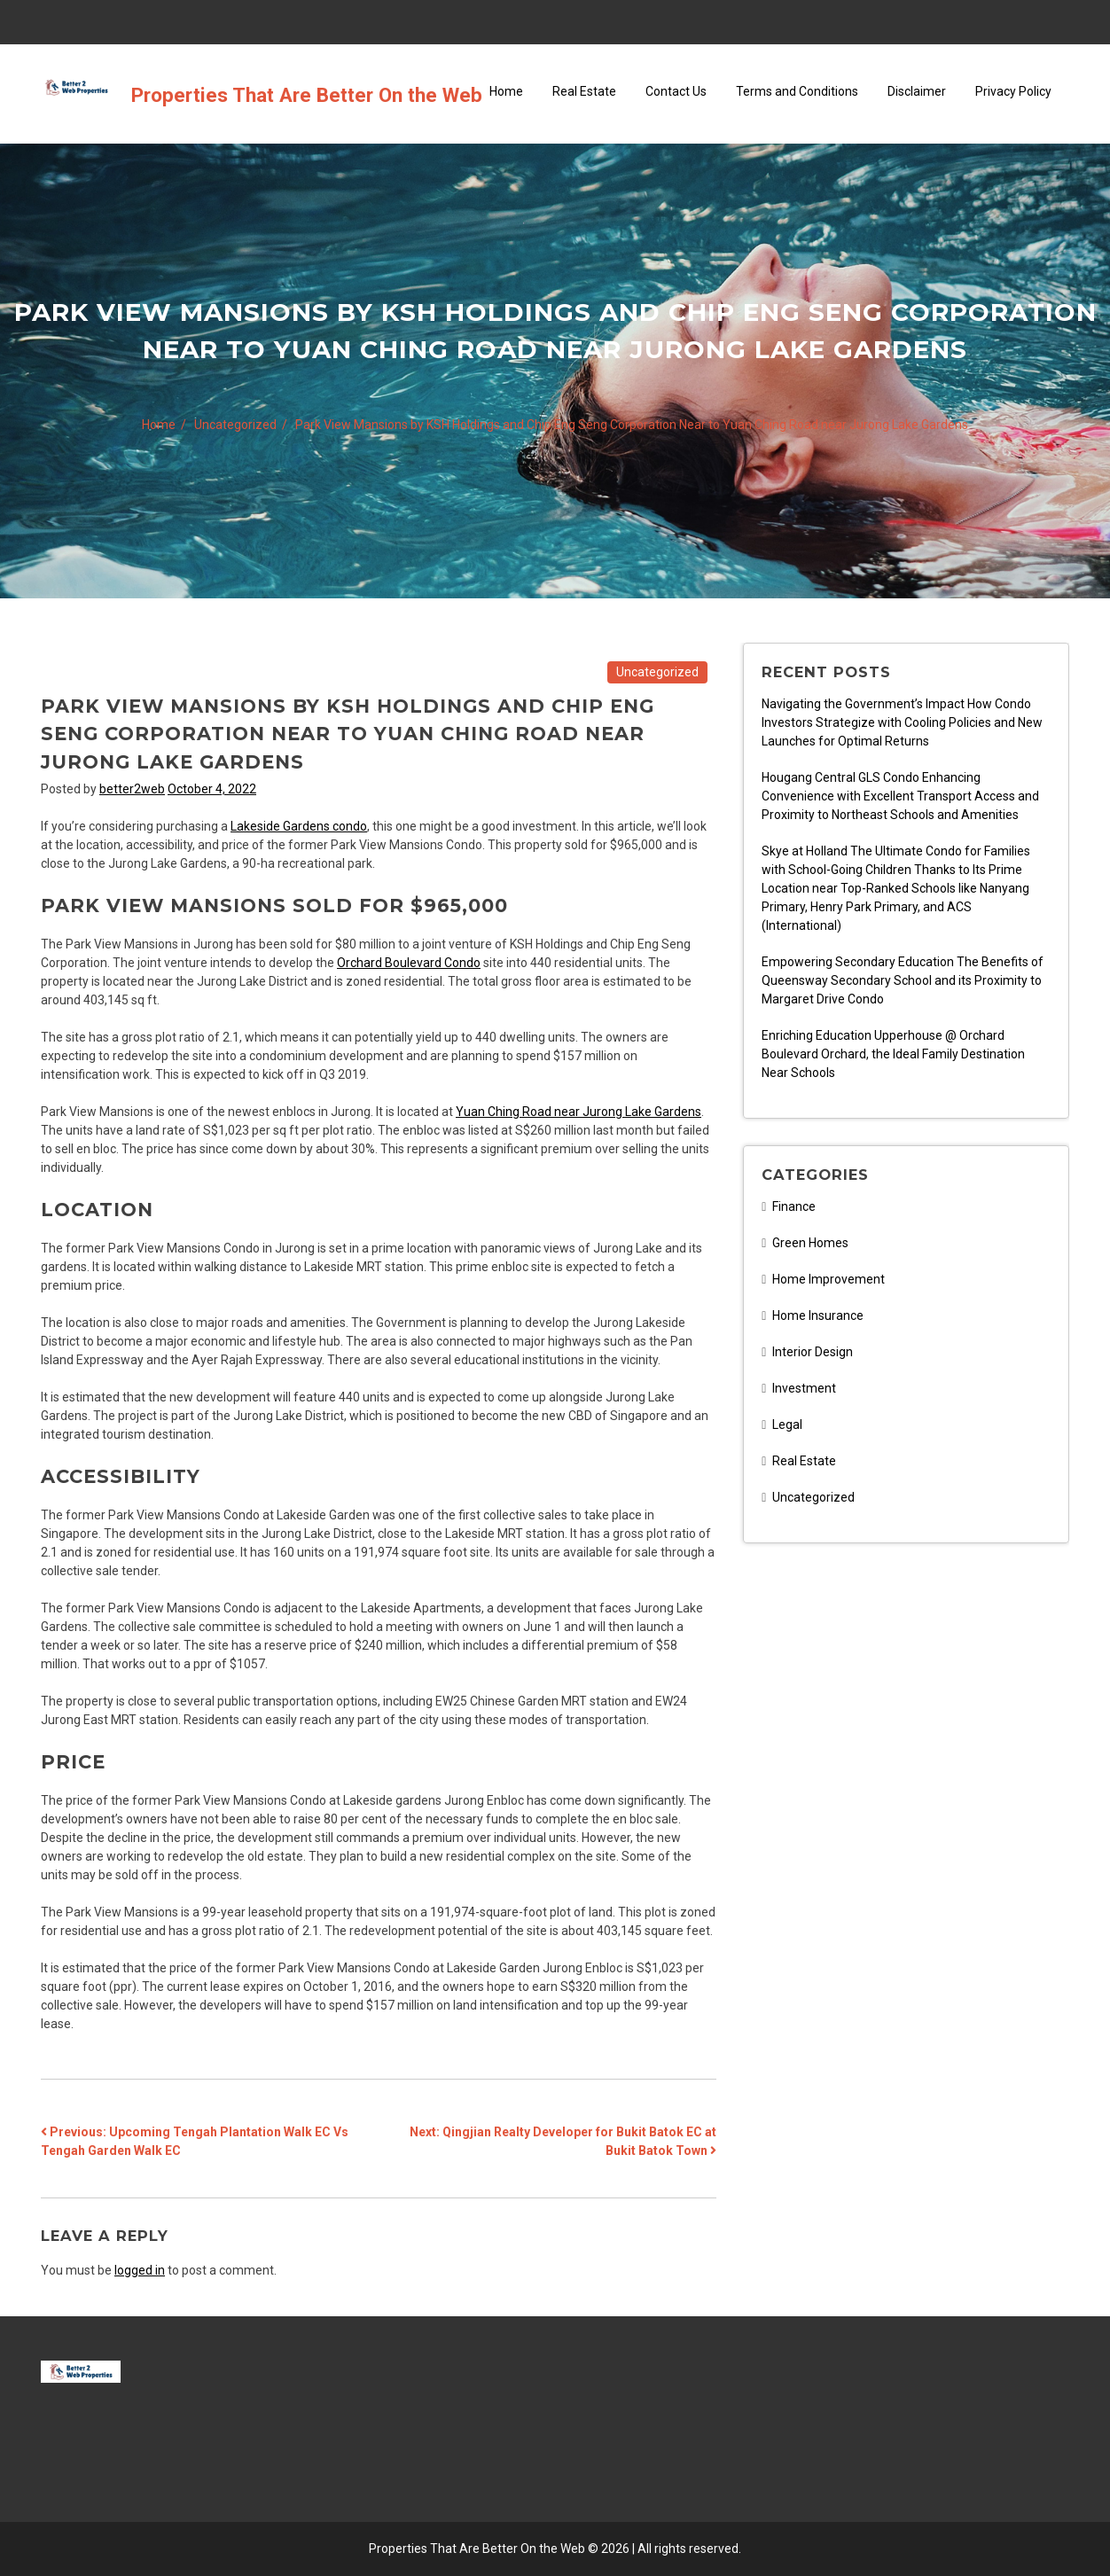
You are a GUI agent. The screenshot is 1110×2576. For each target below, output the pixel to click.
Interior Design (812, 1352)
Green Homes (810, 1243)
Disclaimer (916, 91)
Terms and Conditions (797, 91)
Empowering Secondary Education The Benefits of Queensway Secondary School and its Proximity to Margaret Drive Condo (903, 980)
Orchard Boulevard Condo (409, 963)
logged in (139, 2270)
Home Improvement (828, 1279)
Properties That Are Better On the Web (306, 94)
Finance (794, 1206)
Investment (804, 1388)
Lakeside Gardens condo (299, 826)
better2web (132, 789)
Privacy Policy (1013, 91)
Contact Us (676, 91)
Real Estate (584, 91)
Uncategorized (657, 672)
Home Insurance (818, 1315)
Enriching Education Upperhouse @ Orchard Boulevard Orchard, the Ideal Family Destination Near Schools (893, 1054)
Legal (787, 1424)
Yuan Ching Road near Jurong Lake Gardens (578, 1112)
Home (506, 91)
